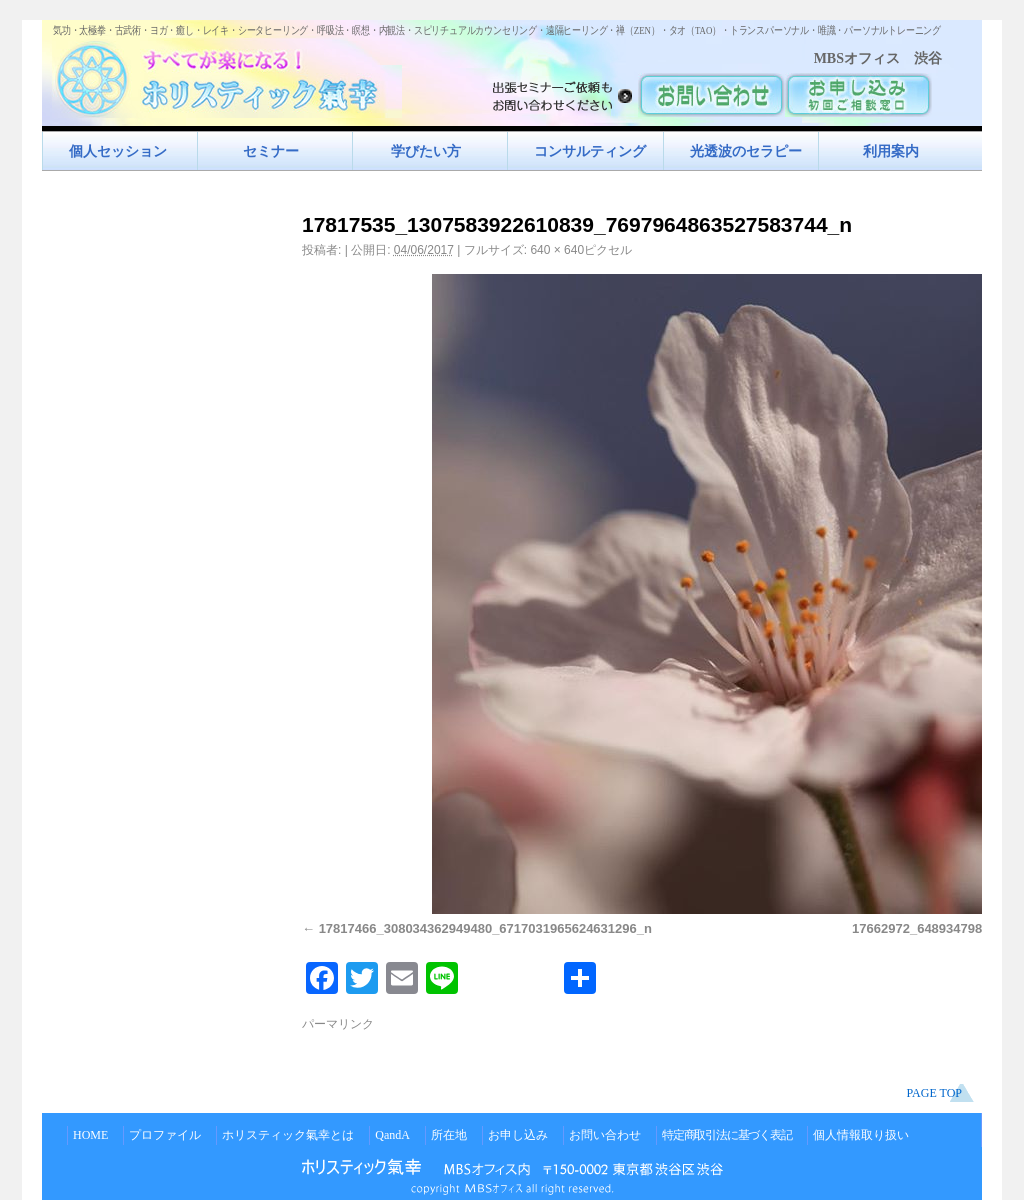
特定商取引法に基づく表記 (727, 1135)
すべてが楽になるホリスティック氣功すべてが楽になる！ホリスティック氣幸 (227, 75)
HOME (90, 1135)
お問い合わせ (605, 1135)
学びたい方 (426, 151)
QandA (392, 1135)
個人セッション (118, 151)
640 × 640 (557, 250)
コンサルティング (590, 151)
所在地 (449, 1135)
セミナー (271, 151)
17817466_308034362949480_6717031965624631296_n (485, 928)
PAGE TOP (934, 1093)
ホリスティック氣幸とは (288, 1135)
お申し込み (518, 1135)
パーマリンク (338, 1024)
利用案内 (891, 151)
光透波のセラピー (746, 151)
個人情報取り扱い (861, 1135)
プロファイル (165, 1135)
